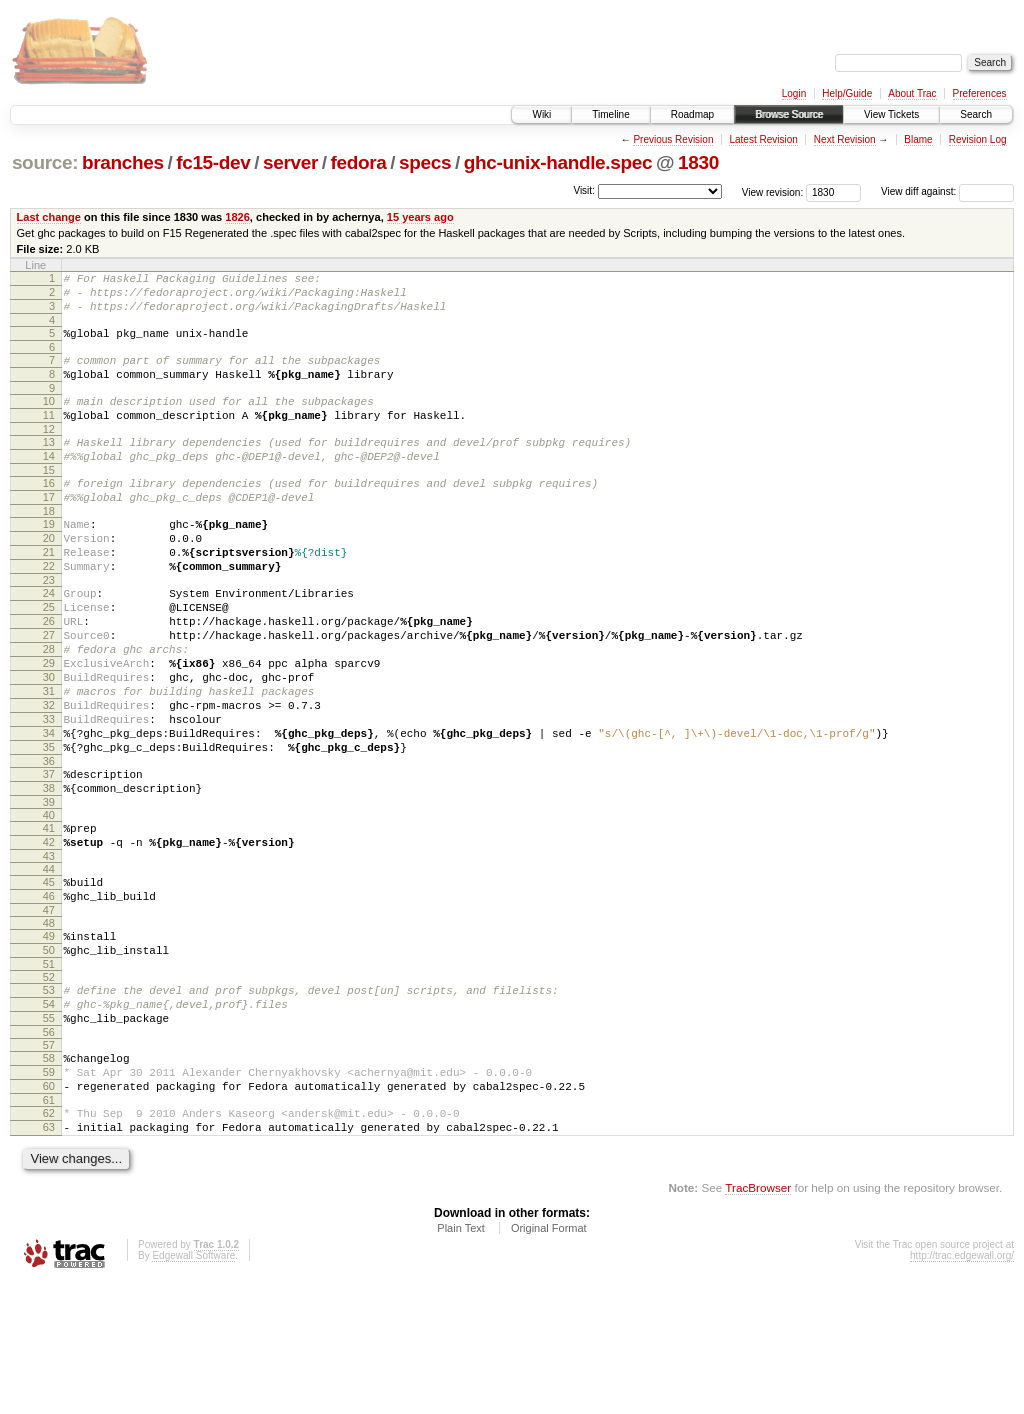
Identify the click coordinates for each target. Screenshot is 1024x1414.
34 (49, 811)
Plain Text (461, 1360)
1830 (698, 162)
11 (49, 436)
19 (49, 560)
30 (49, 743)
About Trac (912, 93)
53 (49, 1098)
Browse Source (789, 114)
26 (49, 675)
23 (49, 628)
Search (976, 114)
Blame (918, 139)
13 (49, 466)
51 (49, 1072)
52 (49, 1085)
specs (425, 162)
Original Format (549, 1360)
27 (49, 692)
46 (49, 995)
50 (49, 1055)
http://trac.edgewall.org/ (962, 1387)
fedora (359, 162)
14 (49, 483)
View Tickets (891, 114)
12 (49, 453)
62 (49, 1239)
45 (49, 978)
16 (49, 513)
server (290, 162)
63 (49, 1256)
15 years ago (420, 217)
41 (49, 918)
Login (794, 93)
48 (49, 1025)
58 (49, 1175)
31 (49, 760)
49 (49, 1038)
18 (49, 547)
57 (49, 1162)
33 (49, 794)
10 (49, 419)
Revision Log (978, 139)
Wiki (541, 114)
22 (49, 611)
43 (49, 952)
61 (49, 1226)
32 (49, 777)
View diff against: (947, 191)
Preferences (980, 93)
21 (49, 594)
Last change (49, 217)
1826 (237, 217)
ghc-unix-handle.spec (558, 162)
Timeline (610, 114)
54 (49, 1115)
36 (49, 845)
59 (49, 1192)
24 (49, 641)
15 (49, 500)
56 (49, 1149)
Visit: (584, 190)
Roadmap (692, 114)
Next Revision (845, 139)
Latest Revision (763, 139)
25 (49, 658)
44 (49, 965)
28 (49, 709)
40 (49, 905)
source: (45, 162)
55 (49, 1132)
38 (49, 875)
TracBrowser (758, 1319)
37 (49, 858)
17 (49, 530)
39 (49, 892)
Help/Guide (847, 93)
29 (49, 726)
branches (123, 162)
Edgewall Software (193, 1387)
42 (49, 935)
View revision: (773, 191)
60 (49, 1209)
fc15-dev (213, 162)
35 (49, 828)
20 (49, 577)
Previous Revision (673, 139)
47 (49, 1012)
